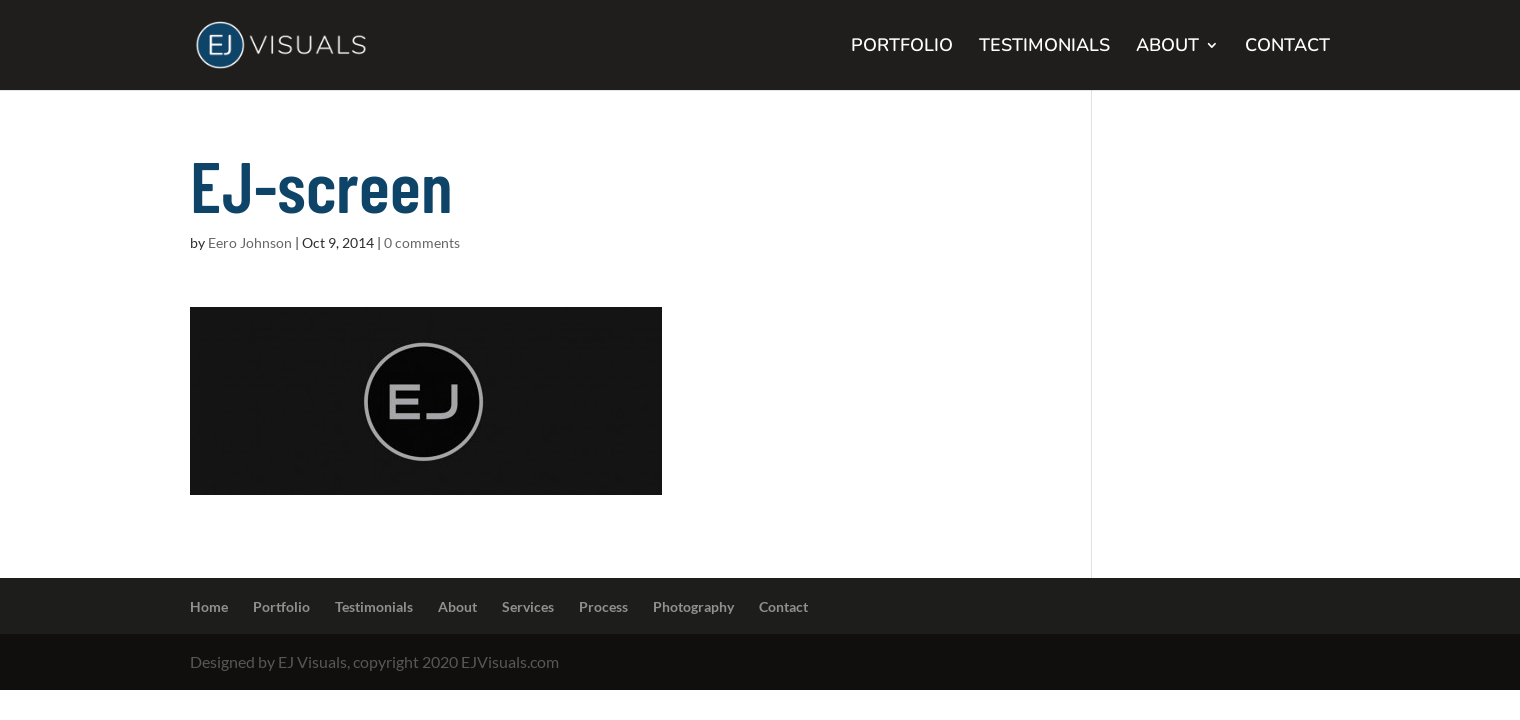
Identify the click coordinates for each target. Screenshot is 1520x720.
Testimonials (374, 606)
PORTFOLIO (902, 47)
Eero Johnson (250, 242)
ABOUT (1167, 47)
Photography (693, 606)
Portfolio (281, 606)
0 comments (422, 242)
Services (528, 606)
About (457, 606)
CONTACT (1287, 47)
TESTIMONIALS (1044, 47)
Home (209, 606)
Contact (783, 606)
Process (603, 606)
